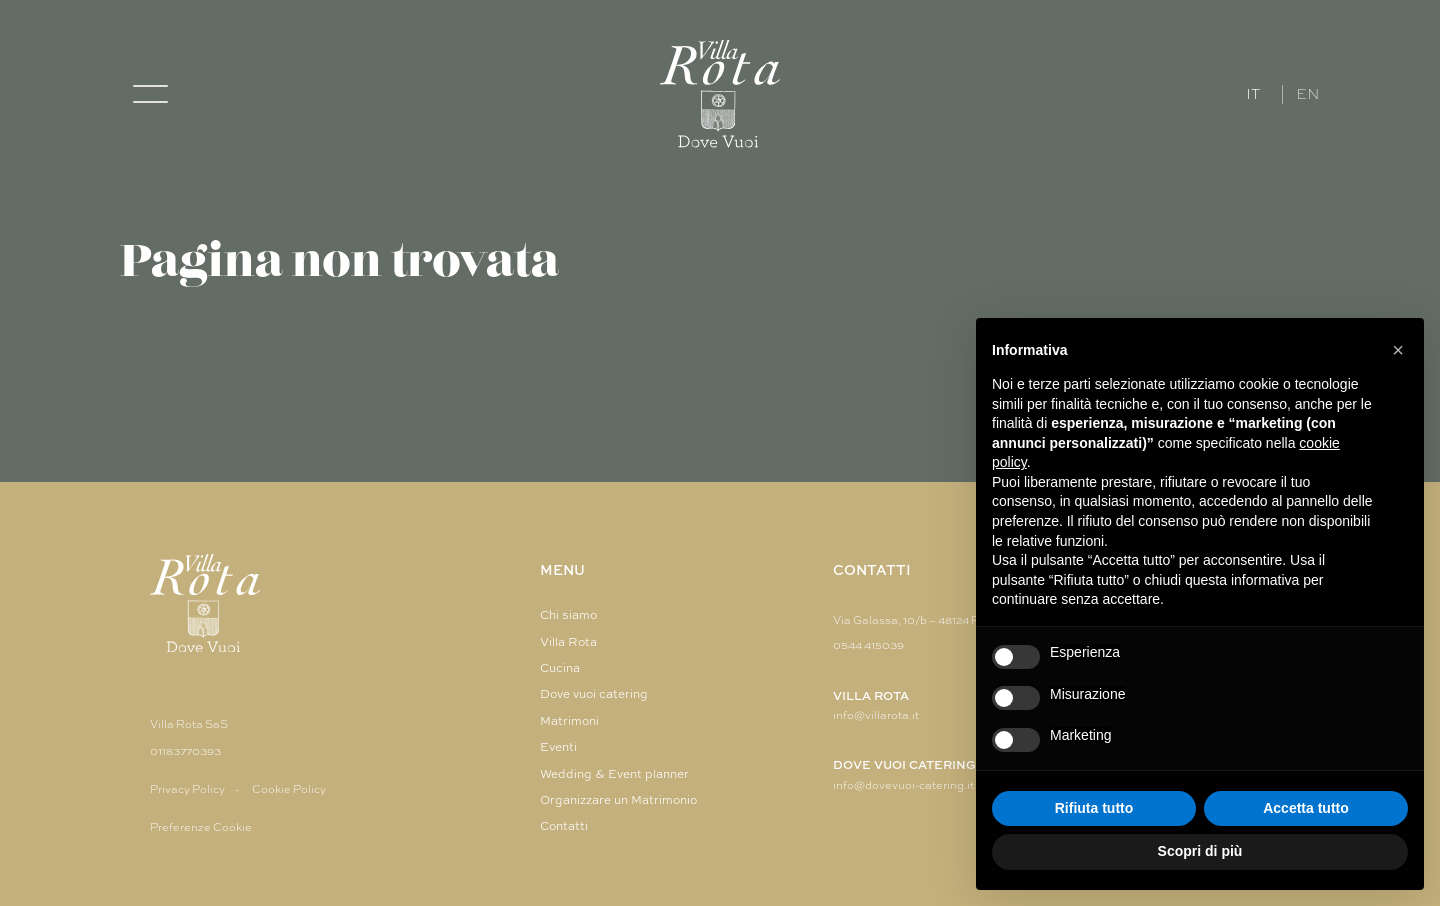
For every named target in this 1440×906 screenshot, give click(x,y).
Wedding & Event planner (614, 774)
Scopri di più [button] (1200, 851)
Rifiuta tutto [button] (1094, 808)
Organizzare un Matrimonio (618, 800)
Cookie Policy (289, 789)
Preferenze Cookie (201, 827)
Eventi (558, 747)
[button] (1398, 350)
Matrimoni (569, 721)
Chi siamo (568, 615)
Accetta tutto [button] (1306, 808)
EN (1308, 94)
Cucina (560, 668)
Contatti (564, 826)
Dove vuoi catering (594, 694)
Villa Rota (568, 642)
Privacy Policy (187, 789)
